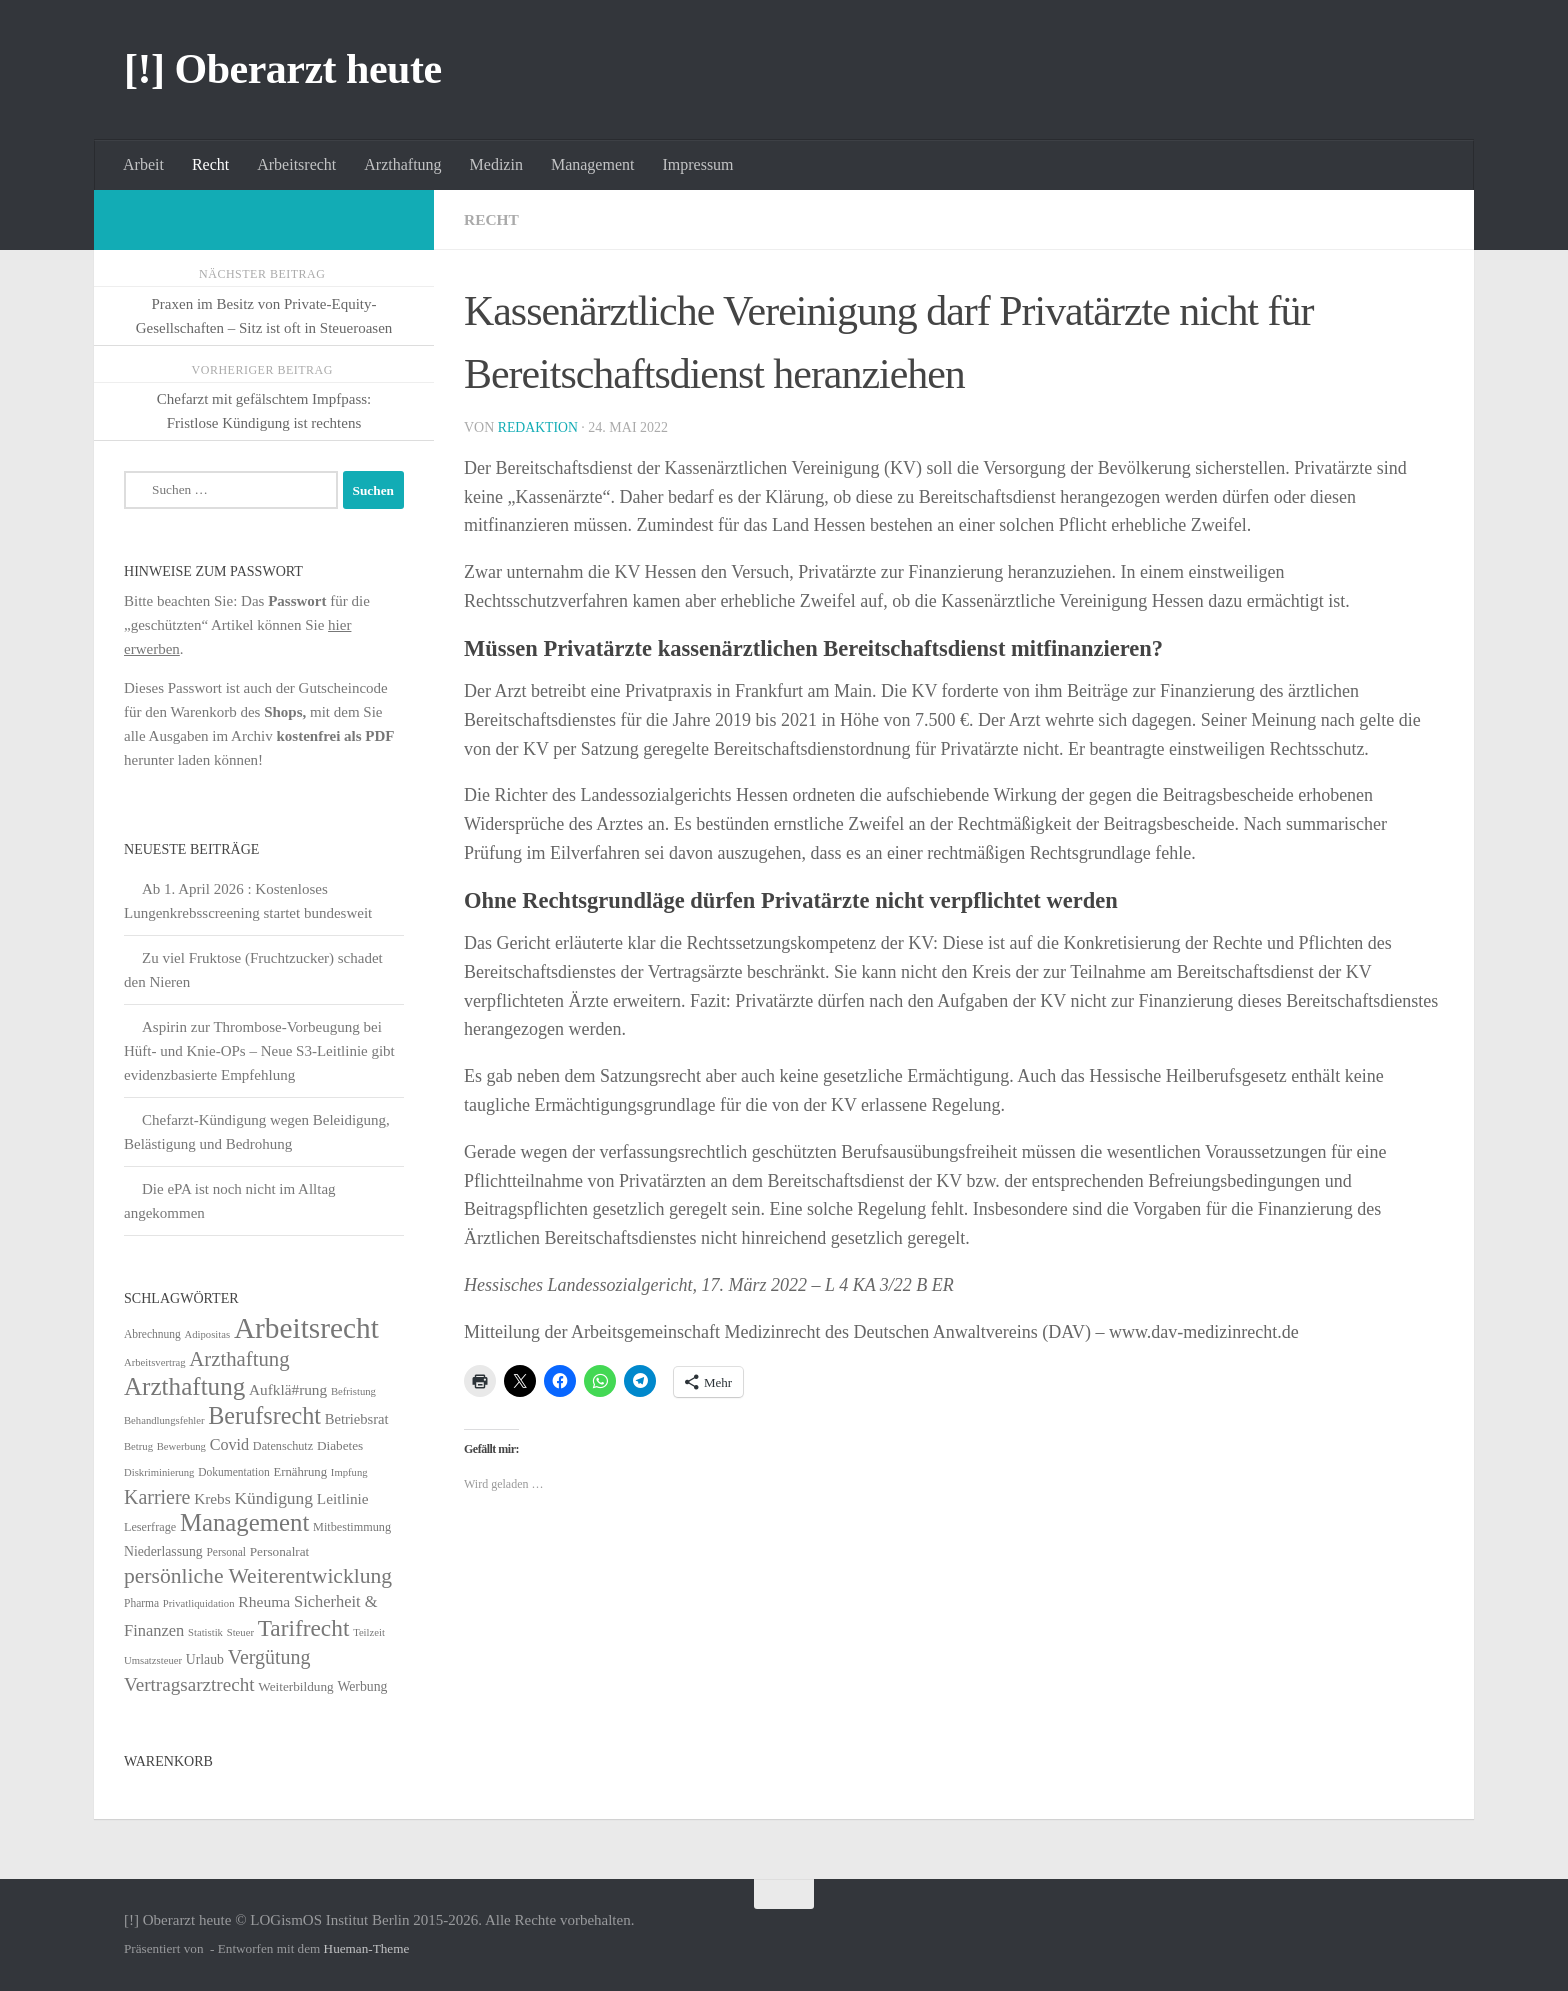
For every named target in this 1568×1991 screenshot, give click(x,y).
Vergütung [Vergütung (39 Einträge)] (269, 1657)
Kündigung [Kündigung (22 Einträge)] (273, 1498)
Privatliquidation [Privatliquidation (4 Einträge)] (199, 1603)
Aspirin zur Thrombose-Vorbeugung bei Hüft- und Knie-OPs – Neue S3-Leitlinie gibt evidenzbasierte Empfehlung (259, 1051)
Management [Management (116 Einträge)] (244, 1522)
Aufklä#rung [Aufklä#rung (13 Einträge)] (288, 1389)
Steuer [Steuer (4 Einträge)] (240, 1632)
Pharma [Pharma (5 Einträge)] (141, 1603)
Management (593, 164)
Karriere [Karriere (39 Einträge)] (157, 1497)
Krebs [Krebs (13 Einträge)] (212, 1498)
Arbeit (143, 164)
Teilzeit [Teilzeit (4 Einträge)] (369, 1632)
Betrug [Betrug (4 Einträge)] (138, 1446)
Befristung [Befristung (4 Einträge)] (353, 1391)
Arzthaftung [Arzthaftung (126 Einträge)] (184, 1386)
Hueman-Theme (367, 1948)
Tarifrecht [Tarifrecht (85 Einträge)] (304, 1628)
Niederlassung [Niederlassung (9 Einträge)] (163, 1551)
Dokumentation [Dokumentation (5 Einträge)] (233, 1472)
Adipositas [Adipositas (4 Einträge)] (208, 1334)
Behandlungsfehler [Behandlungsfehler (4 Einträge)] (164, 1420)
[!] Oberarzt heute (283, 69)
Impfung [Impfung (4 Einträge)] (349, 1472)
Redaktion (539, 427)
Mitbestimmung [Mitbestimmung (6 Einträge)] (352, 1527)
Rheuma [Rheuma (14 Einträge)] (264, 1601)
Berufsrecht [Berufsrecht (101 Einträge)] (264, 1415)
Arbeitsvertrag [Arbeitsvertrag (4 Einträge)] (155, 1362)
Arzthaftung (402, 164)
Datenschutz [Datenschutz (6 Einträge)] (283, 1446)
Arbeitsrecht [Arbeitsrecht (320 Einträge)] (306, 1328)
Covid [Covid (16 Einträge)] (229, 1444)
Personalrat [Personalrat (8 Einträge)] (280, 1551)
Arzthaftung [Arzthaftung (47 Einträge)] (239, 1358)
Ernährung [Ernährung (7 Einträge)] (300, 1472)
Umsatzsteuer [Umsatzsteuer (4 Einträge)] (153, 1660)
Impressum (697, 164)
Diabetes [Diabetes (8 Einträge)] (340, 1445)
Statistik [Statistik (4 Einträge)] (205, 1632)
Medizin (496, 164)
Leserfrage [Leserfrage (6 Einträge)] (150, 1527)
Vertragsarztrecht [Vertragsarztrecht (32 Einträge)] (189, 1684)
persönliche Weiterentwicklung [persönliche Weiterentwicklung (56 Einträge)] (258, 1576)
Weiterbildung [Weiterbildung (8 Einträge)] (295, 1686)
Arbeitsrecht (296, 164)
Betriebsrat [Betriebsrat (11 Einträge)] (357, 1419)
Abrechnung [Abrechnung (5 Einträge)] (152, 1334)
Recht (210, 164)
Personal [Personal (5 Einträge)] (226, 1552)
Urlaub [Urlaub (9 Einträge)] (205, 1659)
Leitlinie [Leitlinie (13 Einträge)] (343, 1498)
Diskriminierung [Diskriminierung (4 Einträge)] (159, 1472)
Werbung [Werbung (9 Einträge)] (362, 1686)
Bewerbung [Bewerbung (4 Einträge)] (181, 1446)
